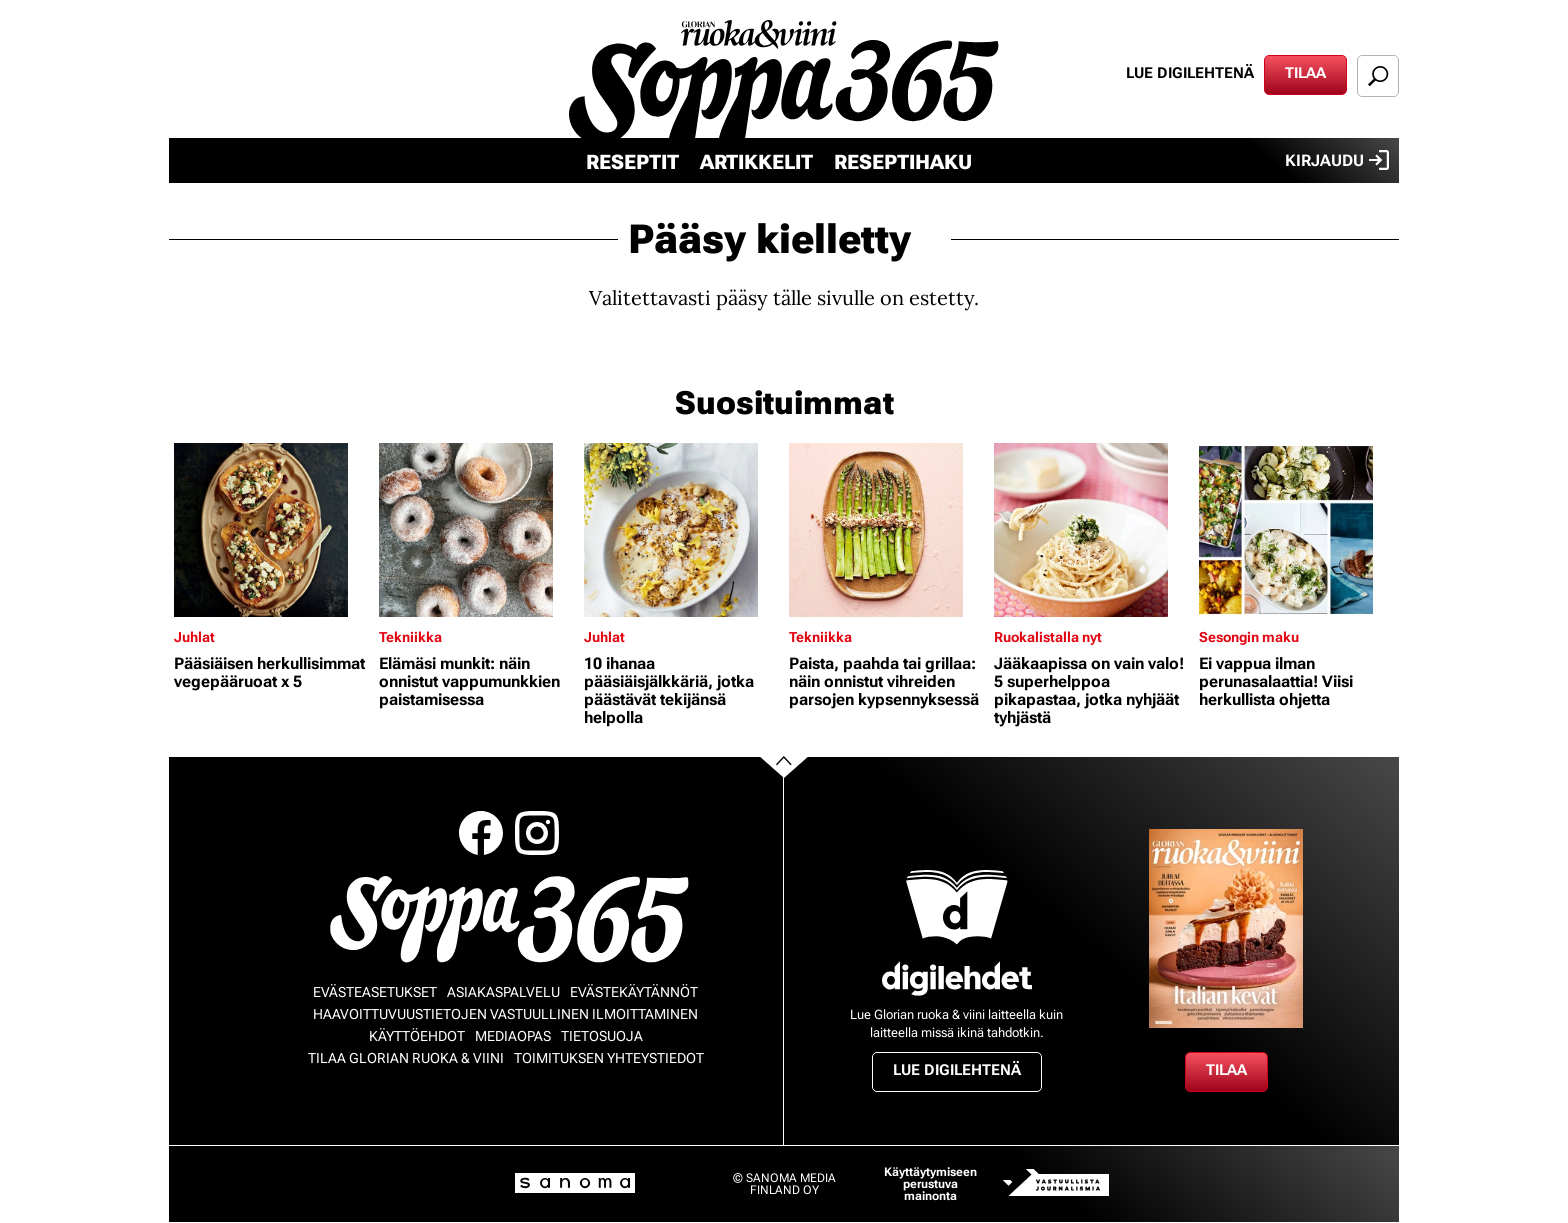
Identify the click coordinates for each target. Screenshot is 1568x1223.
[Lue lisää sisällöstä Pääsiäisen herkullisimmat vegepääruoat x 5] (271, 530)
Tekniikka (410, 637)
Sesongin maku (1249, 637)
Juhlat (194, 637)
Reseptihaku (903, 162)
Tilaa (1305, 73)
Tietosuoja (602, 1036)
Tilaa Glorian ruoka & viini (406, 1058)
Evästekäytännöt (634, 992)
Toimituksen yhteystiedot (609, 1058)
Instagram (537, 833)
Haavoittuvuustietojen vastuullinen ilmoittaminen (505, 1014)
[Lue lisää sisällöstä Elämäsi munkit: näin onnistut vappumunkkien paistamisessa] (476, 530)
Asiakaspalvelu (503, 992)
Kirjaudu (1337, 160)
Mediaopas (513, 1036)
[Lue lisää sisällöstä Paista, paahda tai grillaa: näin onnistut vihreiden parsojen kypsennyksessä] (886, 530)
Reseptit (632, 162)
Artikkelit (756, 162)
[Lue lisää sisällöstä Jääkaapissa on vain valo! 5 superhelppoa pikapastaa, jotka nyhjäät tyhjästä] (1091, 530)
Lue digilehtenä (1190, 73)
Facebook (481, 833)
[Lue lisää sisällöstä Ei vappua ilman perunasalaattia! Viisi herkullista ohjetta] (1296, 530)
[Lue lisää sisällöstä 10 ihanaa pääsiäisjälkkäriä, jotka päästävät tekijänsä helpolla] (681, 530)
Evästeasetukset (375, 992)
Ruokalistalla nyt (1048, 637)
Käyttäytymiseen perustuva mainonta (930, 1184)
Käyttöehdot (417, 1036)
